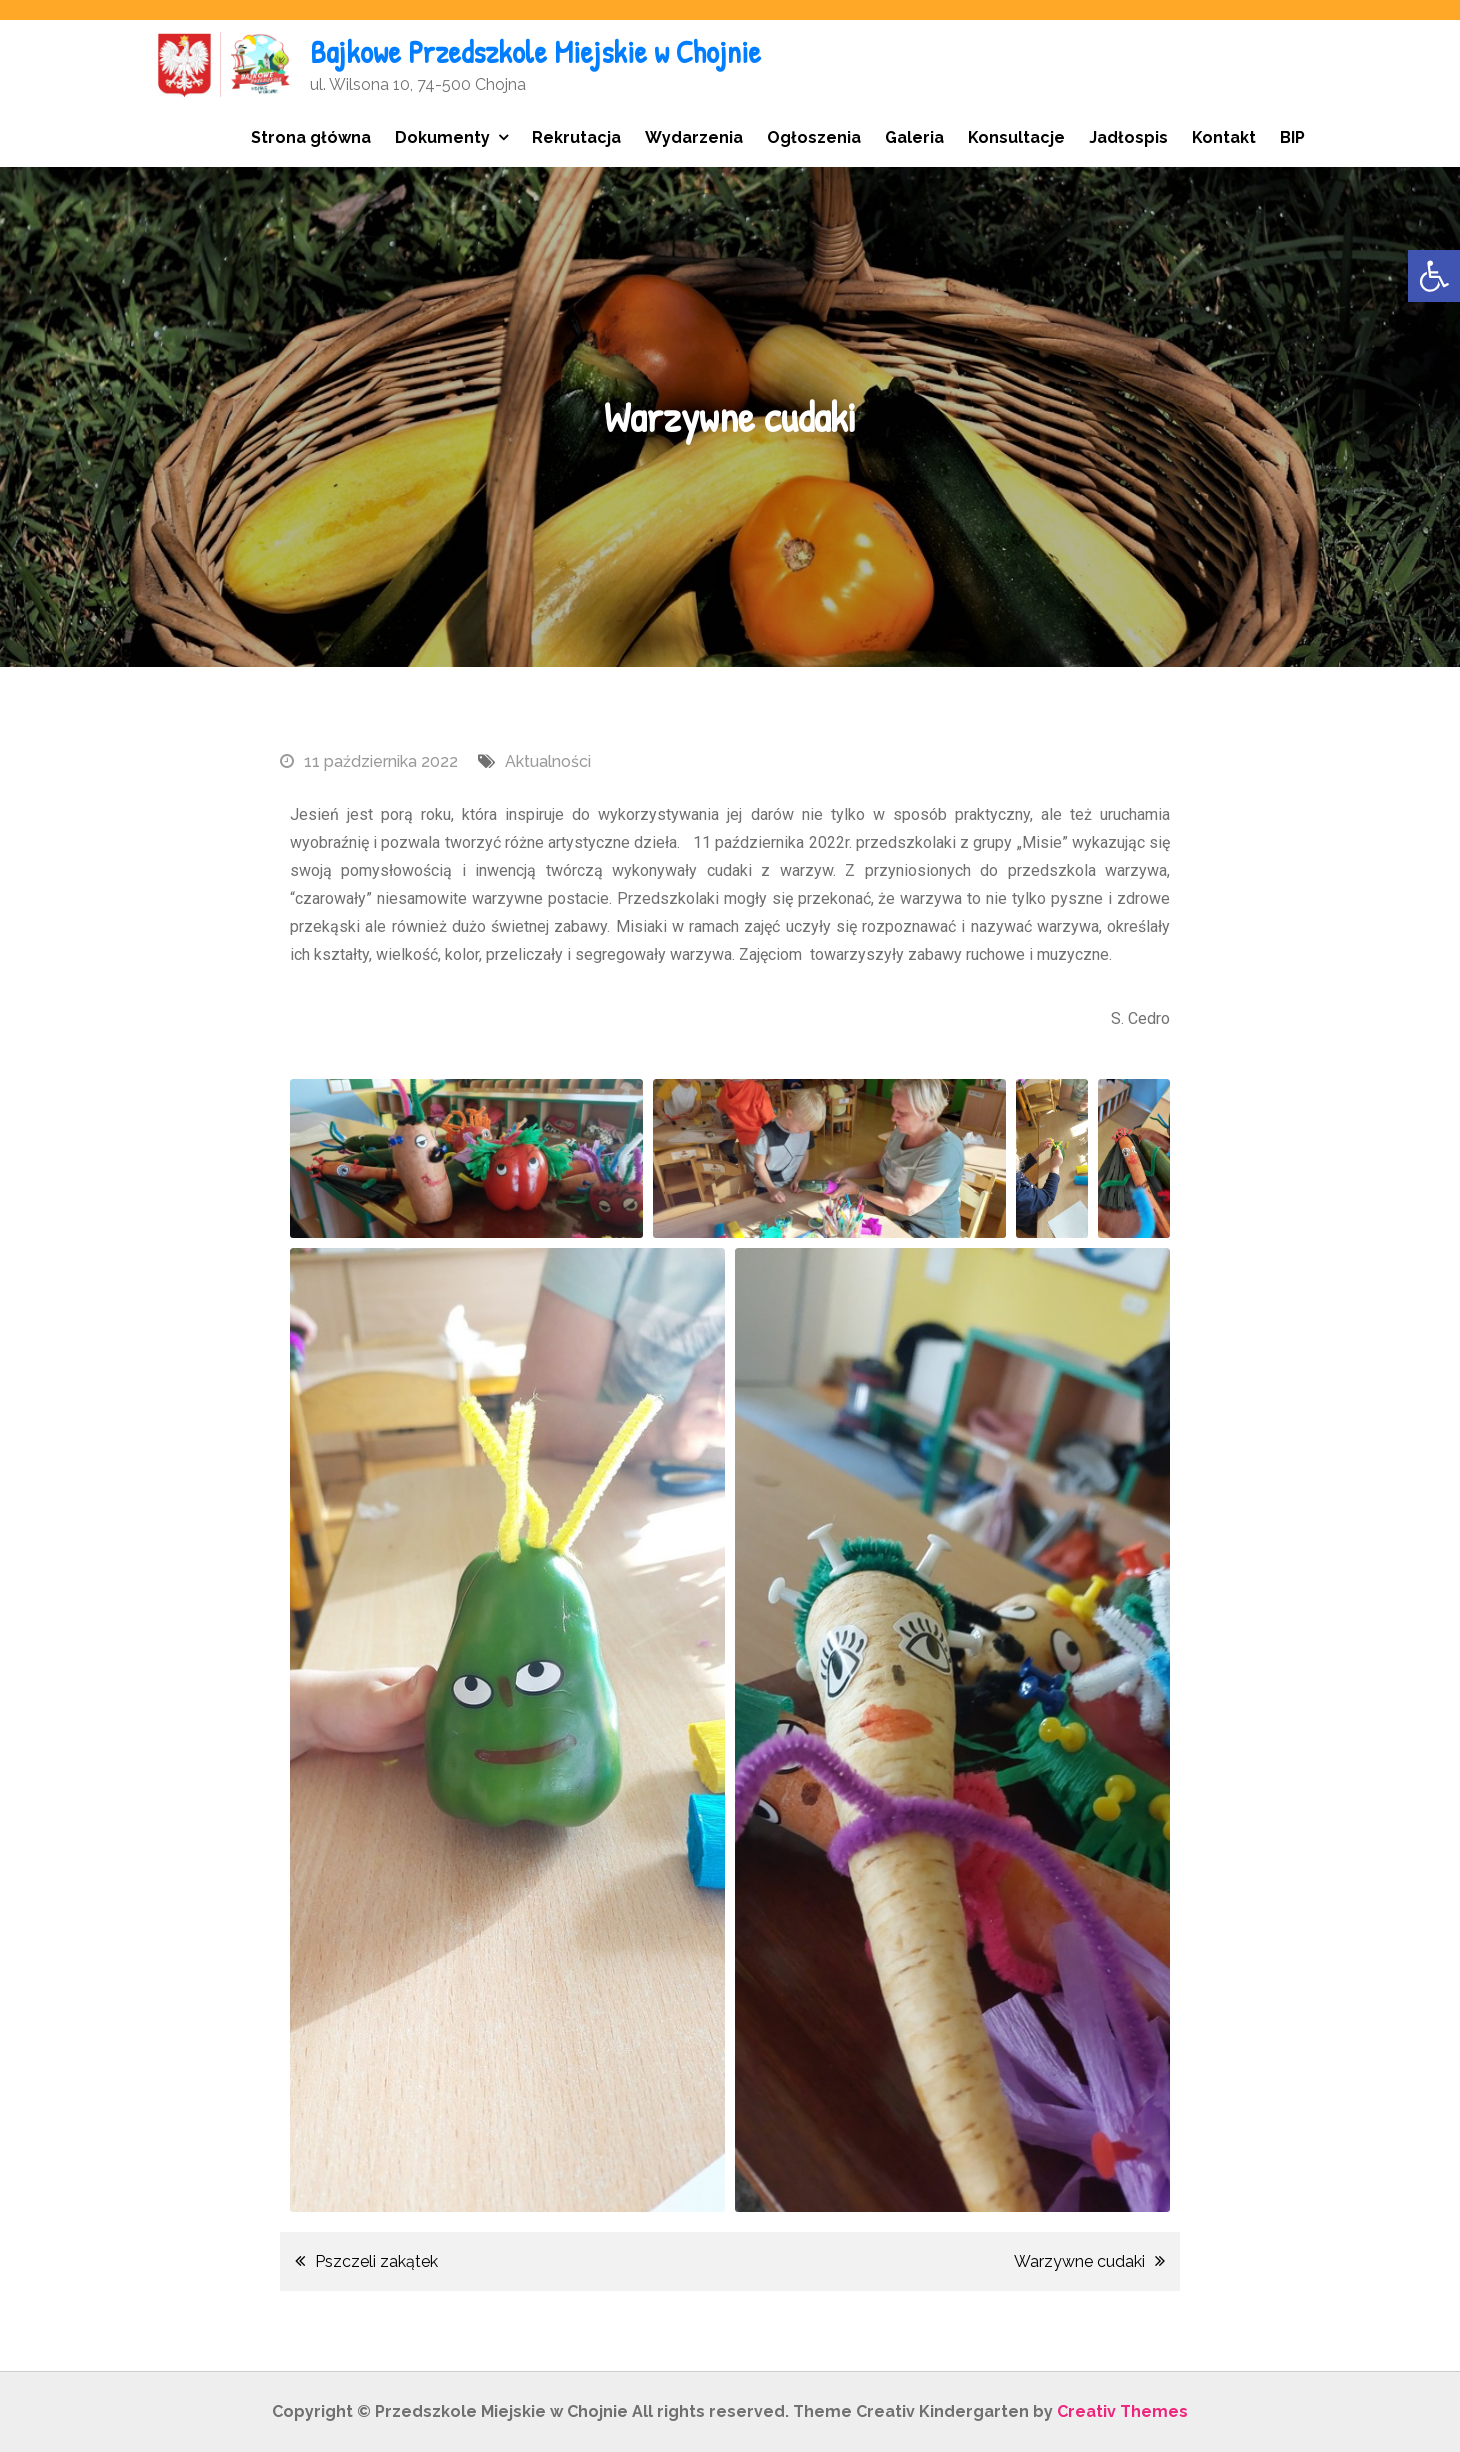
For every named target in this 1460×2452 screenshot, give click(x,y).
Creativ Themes (1122, 2411)
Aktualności (548, 761)
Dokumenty (442, 137)
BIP (1292, 137)
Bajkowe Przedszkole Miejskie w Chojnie (538, 51)
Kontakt (1224, 137)
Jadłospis (1128, 137)
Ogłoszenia (814, 137)
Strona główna (311, 137)
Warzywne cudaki (1079, 2261)
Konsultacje (1016, 137)
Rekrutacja (576, 137)
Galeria (914, 137)
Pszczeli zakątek (376, 2261)
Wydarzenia (694, 137)
